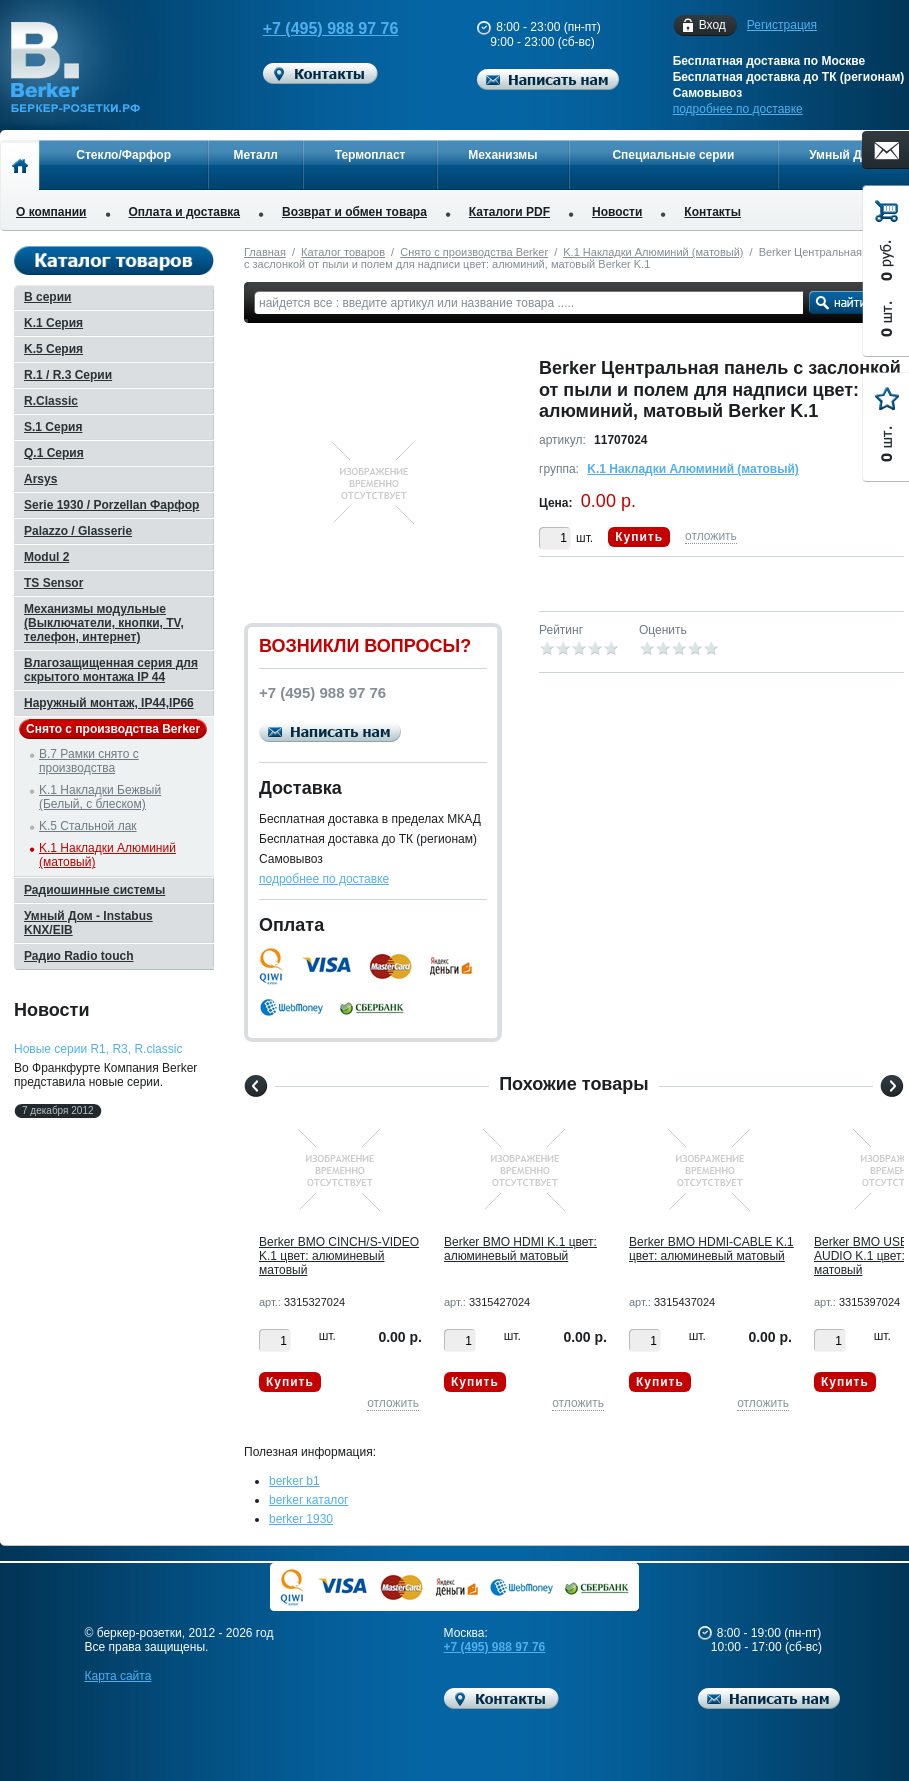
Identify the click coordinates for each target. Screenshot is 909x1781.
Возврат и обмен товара (354, 212)
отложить (711, 536)
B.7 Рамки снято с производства (89, 761)
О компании (51, 212)
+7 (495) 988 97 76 (326, 28)
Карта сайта (118, 1676)
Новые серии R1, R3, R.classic (98, 1049)
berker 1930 (301, 1519)
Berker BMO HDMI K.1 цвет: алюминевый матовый (520, 1249)
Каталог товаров (343, 252)
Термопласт (370, 155)
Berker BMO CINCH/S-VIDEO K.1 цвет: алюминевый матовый (339, 1256)
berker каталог (309, 1500)
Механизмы (502, 155)
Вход (712, 25)
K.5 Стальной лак (88, 826)
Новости (617, 212)
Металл (256, 155)
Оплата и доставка (185, 212)
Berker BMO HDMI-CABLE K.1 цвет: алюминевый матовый (711, 1249)
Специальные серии (673, 155)
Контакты (712, 212)
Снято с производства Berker (474, 252)
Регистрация (782, 25)
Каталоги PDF (509, 212)
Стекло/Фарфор (123, 155)
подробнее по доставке (738, 109)
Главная (265, 252)
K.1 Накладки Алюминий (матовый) (653, 252)
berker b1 (294, 1481)
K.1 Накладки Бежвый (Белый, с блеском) (100, 797)
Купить (639, 537)
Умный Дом (843, 155)
